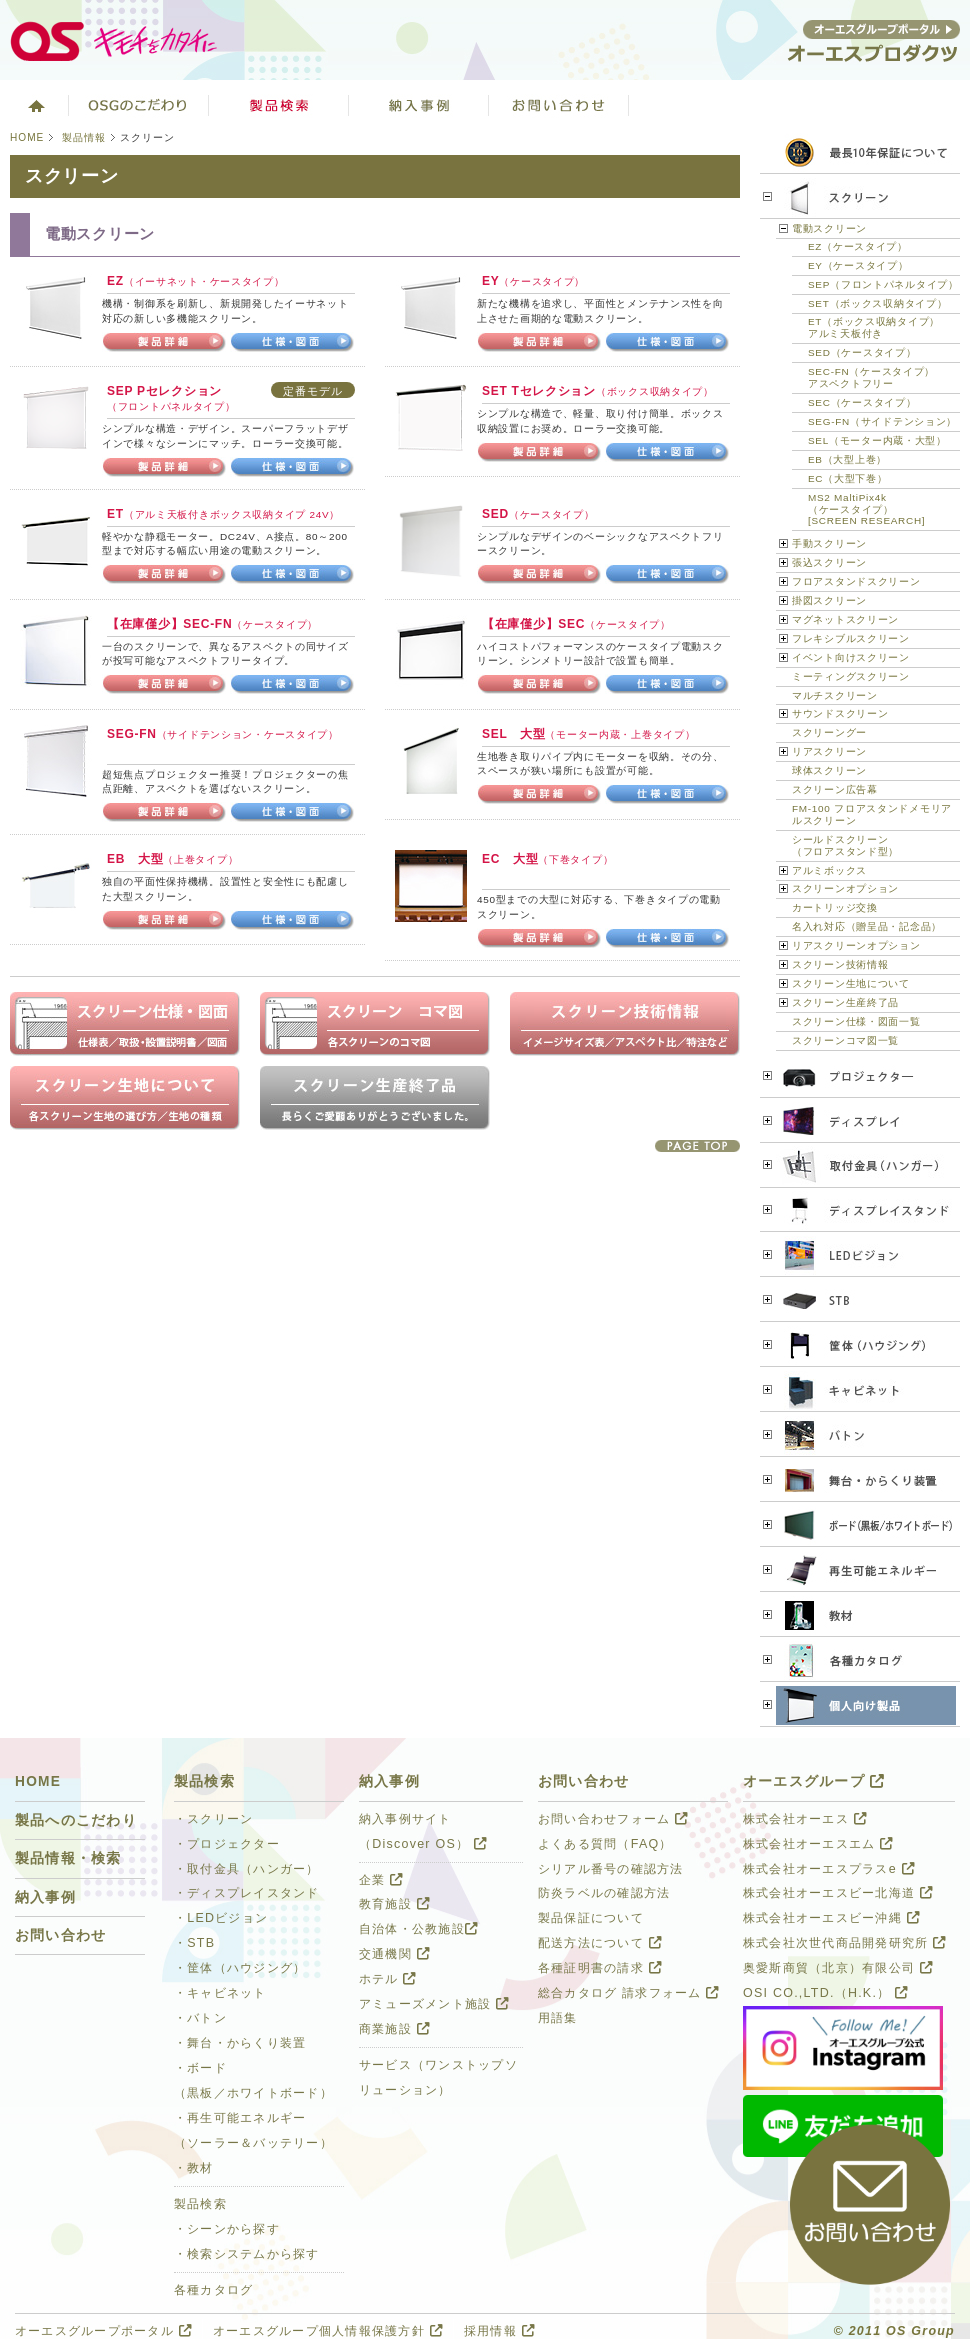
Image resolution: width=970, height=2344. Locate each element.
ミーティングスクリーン (851, 676)
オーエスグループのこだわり (139, 105)
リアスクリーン (829, 751)
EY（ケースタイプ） (858, 265)
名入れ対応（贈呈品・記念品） (867, 926)
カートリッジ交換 (835, 907)
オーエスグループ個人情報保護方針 (328, 2331)
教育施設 (394, 1904)
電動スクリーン (829, 228)
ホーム (34, 105)
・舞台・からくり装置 (240, 2043)
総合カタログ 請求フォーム (629, 1993)
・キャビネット (220, 1993)
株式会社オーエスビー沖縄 (831, 1918)
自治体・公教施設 (418, 1929)
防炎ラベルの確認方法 (604, 1893)
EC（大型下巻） (848, 478)
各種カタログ (214, 2290)
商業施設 (394, 2029)
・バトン (200, 2018)
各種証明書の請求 (600, 1968)
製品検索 (279, 105)
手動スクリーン (829, 543)
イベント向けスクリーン (851, 657)
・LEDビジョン (221, 1918)
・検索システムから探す (247, 2254)
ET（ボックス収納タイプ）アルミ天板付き (874, 327)
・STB (194, 1943)
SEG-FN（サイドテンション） (882, 421)
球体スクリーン (829, 770)
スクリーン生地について (851, 983)
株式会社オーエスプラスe (829, 1869)
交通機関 (394, 1954)
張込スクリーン (829, 562)
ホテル (388, 1979)
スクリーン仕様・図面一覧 (856, 1021)
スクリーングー (829, 732)
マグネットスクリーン (845, 619)
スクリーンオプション (845, 888)
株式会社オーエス (805, 1819)
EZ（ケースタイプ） (858, 246)
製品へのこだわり (76, 1820)
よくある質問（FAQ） (605, 1844)
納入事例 (45, 1897)
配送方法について (600, 1943)
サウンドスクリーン (840, 713)
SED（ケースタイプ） (862, 352)
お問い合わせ (559, 105)
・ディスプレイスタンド (247, 1893)
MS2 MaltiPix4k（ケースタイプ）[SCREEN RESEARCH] (866, 509)
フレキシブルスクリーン (851, 638)
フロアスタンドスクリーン (856, 581)
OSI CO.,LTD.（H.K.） (825, 1993)
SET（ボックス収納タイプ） (877, 303)
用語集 (558, 2018)
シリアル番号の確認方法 (611, 1869)
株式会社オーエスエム (818, 1844)
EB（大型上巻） (847, 459)
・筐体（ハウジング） (240, 1968)
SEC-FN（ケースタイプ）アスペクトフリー (871, 377)
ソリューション (419, 105)
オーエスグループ (814, 1781)
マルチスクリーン (835, 695)
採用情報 (499, 2331)
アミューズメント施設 (434, 2004)
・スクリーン (214, 1819)
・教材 (194, 2168)
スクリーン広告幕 (835, 789)
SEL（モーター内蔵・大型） (877, 440)
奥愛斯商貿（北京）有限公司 (838, 1968)
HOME (27, 137)
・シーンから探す (227, 2229)
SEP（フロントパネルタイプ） (883, 284)
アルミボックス (829, 870)
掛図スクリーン (829, 600)
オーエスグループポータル (103, 2331)
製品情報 (84, 137)
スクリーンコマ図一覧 (845, 1040)
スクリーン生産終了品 (845, 1002)
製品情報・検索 (68, 1858)
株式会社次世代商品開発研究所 (844, 1943)
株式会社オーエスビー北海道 (838, 1893)
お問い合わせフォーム (613, 1819)
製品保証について (591, 1918)
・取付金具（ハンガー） (247, 1869)
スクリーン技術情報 (840, 964)
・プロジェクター (227, 1844)
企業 (381, 1880)
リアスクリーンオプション (856, 945)
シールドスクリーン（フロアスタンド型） (845, 845)
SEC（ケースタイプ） (862, 402)
